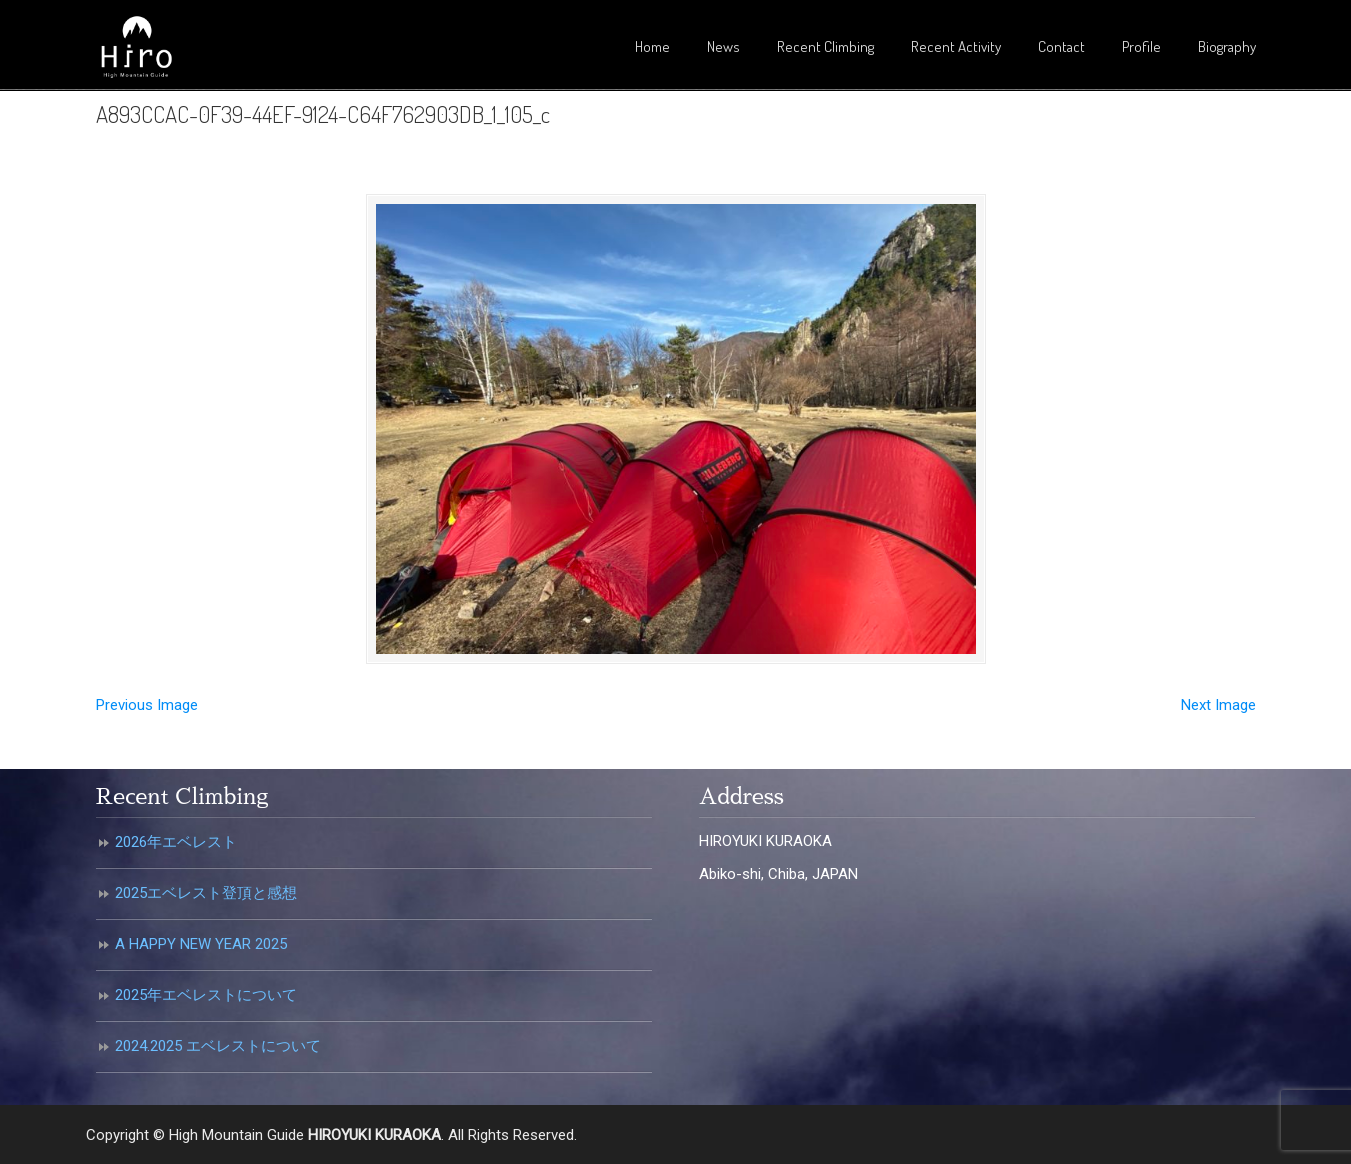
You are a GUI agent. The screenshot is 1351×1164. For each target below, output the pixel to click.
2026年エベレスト (176, 842)
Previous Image (147, 705)
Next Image (1218, 705)
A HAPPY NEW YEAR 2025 (201, 944)
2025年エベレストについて (206, 995)
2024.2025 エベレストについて (218, 1046)
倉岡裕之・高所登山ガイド (136, 48)
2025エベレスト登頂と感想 (206, 893)
